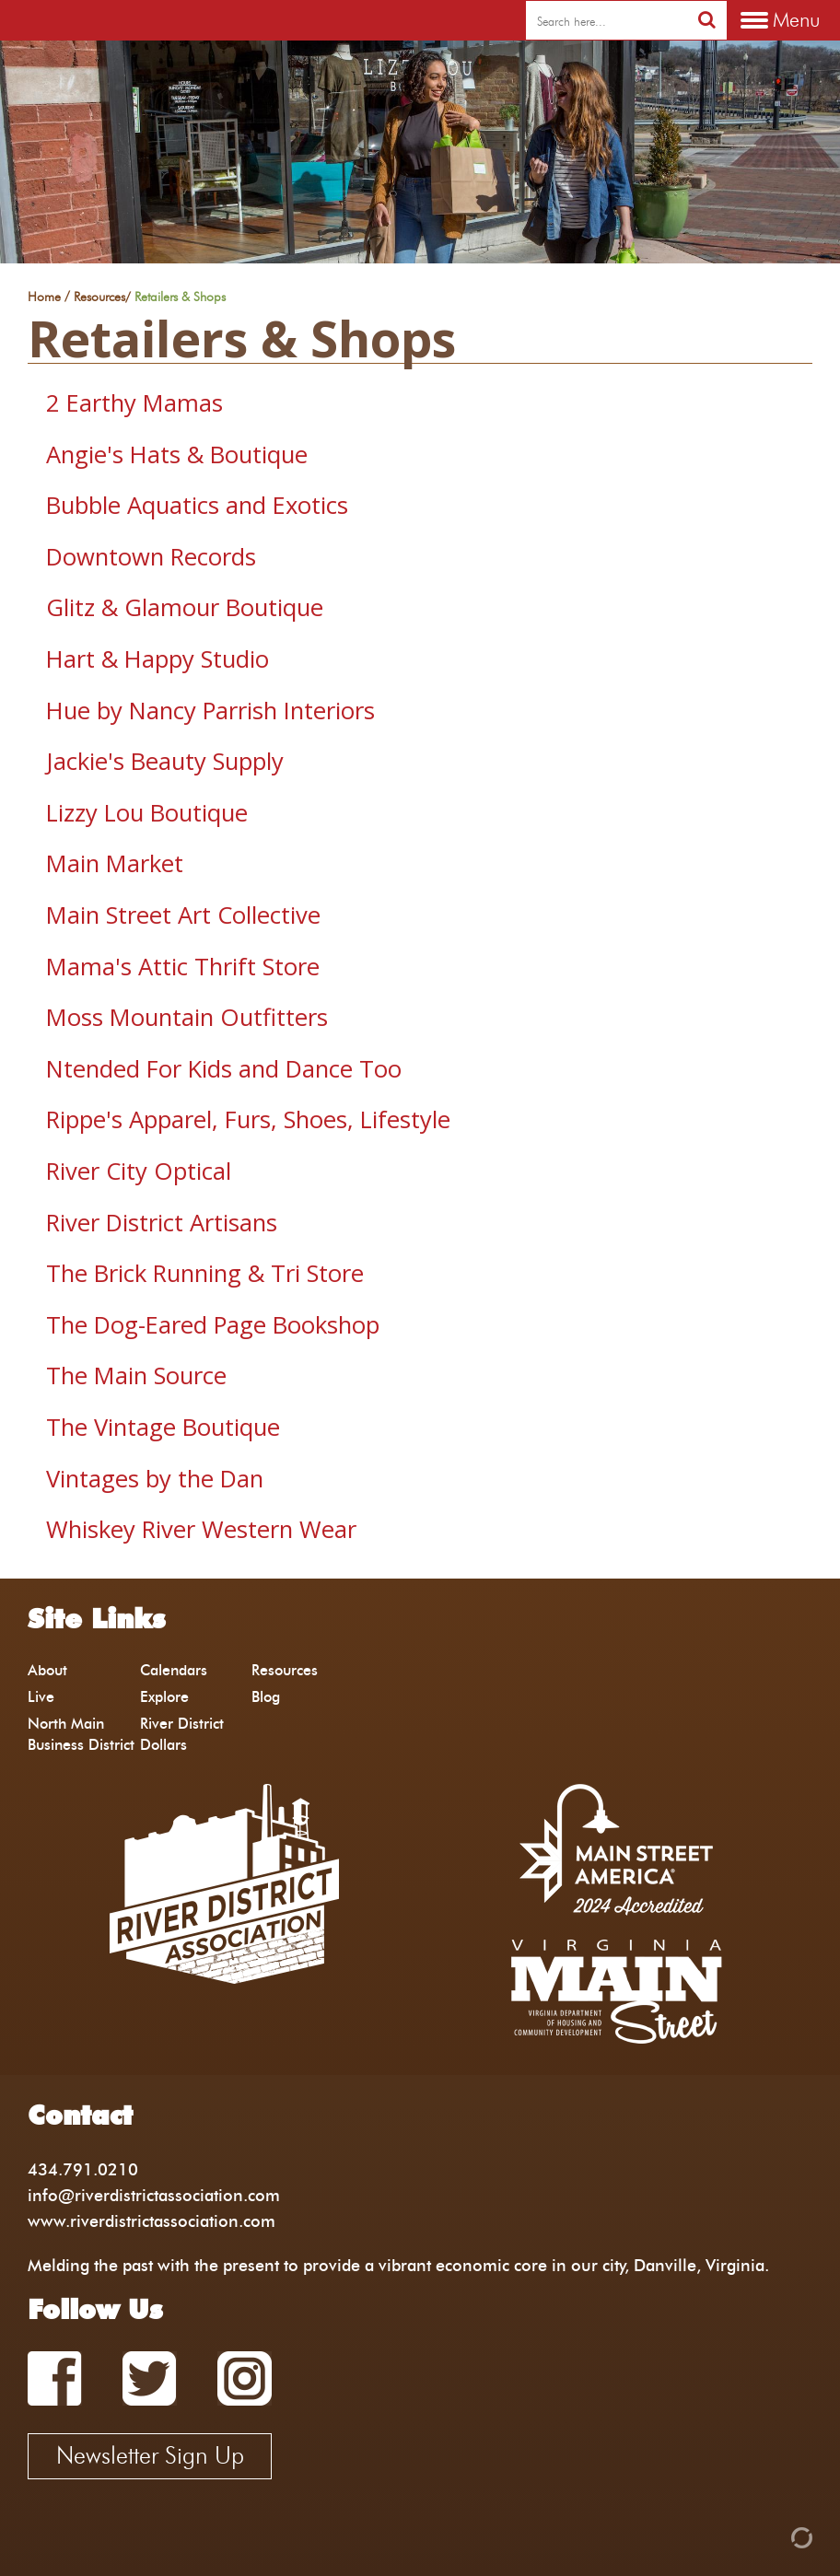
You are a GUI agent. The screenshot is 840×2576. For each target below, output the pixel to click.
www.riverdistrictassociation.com (151, 2221)
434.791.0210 (83, 2169)
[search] (606, 21)
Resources (99, 297)
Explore (164, 1697)
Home (44, 297)
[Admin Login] (770, 2536)
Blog (265, 1697)
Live (41, 1697)
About (47, 1670)
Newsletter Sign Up (150, 2455)
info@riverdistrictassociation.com (154, 2195)
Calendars (173, 1670)
